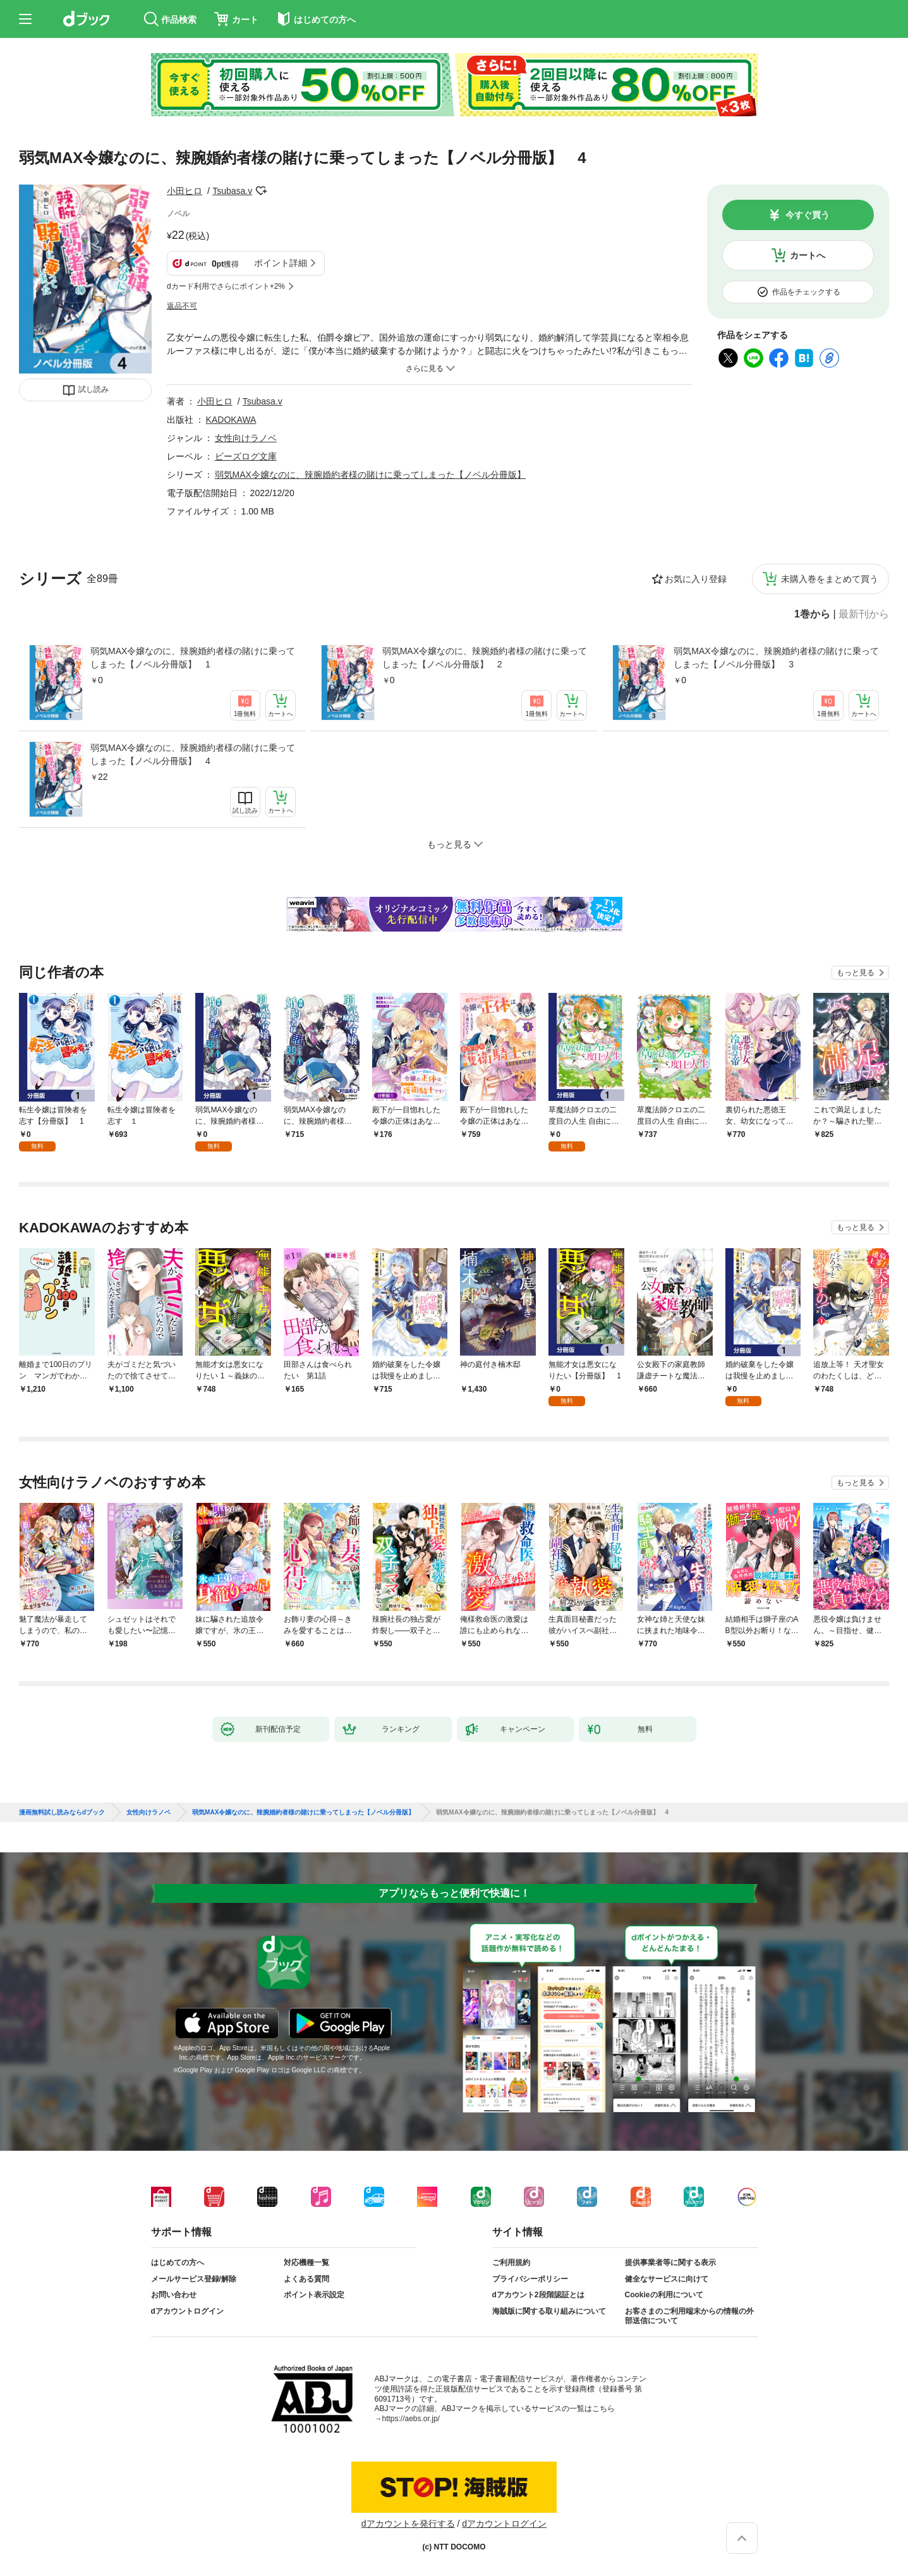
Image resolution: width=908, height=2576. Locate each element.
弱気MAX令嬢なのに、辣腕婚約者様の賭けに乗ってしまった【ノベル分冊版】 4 (192, 754)
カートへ (807, 255)
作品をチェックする (806, 292)
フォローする (261, 191)
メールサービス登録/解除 (193, 2279)
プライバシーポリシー (530, 2279)
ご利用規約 (511, 2262)
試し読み (93, 389)
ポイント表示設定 (314, 2294)
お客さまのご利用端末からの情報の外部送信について (689, 2316)
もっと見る (856, 972)
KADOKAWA (231, 420)
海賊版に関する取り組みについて (549, 2311)
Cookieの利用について (664, 2294)
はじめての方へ (177, 2262)
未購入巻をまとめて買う (829, 579)
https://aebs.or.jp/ (411, 2418)
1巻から (812, 614)
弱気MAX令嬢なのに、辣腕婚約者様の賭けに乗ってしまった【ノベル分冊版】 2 (484, 657)
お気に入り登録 (696, 579)
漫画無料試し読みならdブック (62, 1812)
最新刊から (863, 614)
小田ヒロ (184, 191)
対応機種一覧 (306, 2262)
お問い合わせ (174, 2294)
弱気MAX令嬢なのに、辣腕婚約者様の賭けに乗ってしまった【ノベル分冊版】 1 (192, 657)
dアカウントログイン (187, 2311)
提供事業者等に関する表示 (670, 2262)
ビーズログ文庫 (246, 456)
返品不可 (182, 305)
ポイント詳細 (280, 263)
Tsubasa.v (232, 191)
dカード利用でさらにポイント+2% (226, 286)
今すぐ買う (807, 215)
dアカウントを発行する (408, 2523)
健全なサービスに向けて (666, 2279)
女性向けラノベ (246, 438)
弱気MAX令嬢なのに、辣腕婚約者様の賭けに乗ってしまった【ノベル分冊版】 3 (776, 657)
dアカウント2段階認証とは (538, 2294)
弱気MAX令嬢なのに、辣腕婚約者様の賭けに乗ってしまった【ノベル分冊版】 (370, 475)
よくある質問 (306, 2279)
